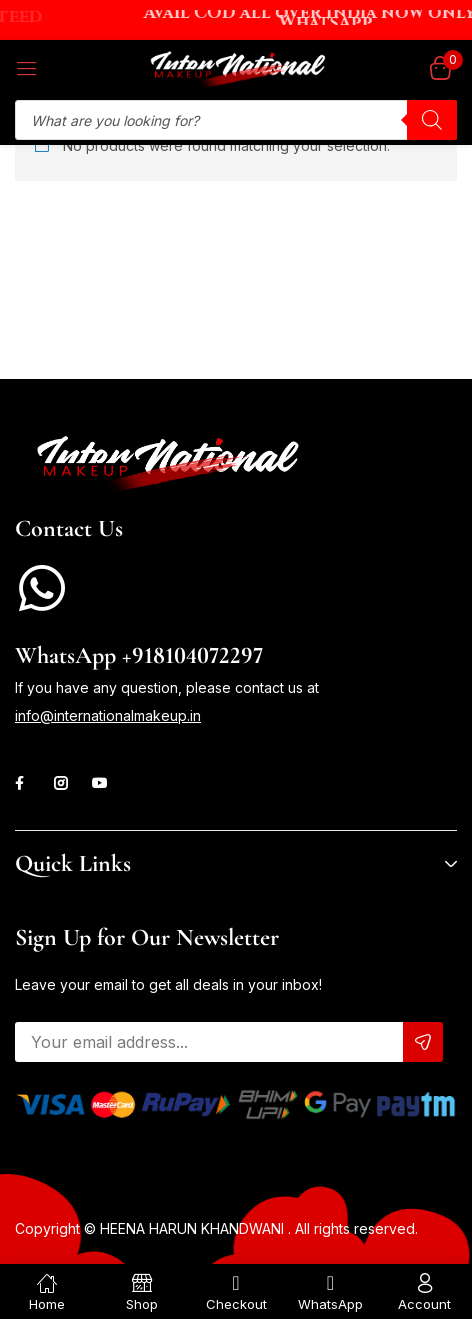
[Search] (432, 120)
